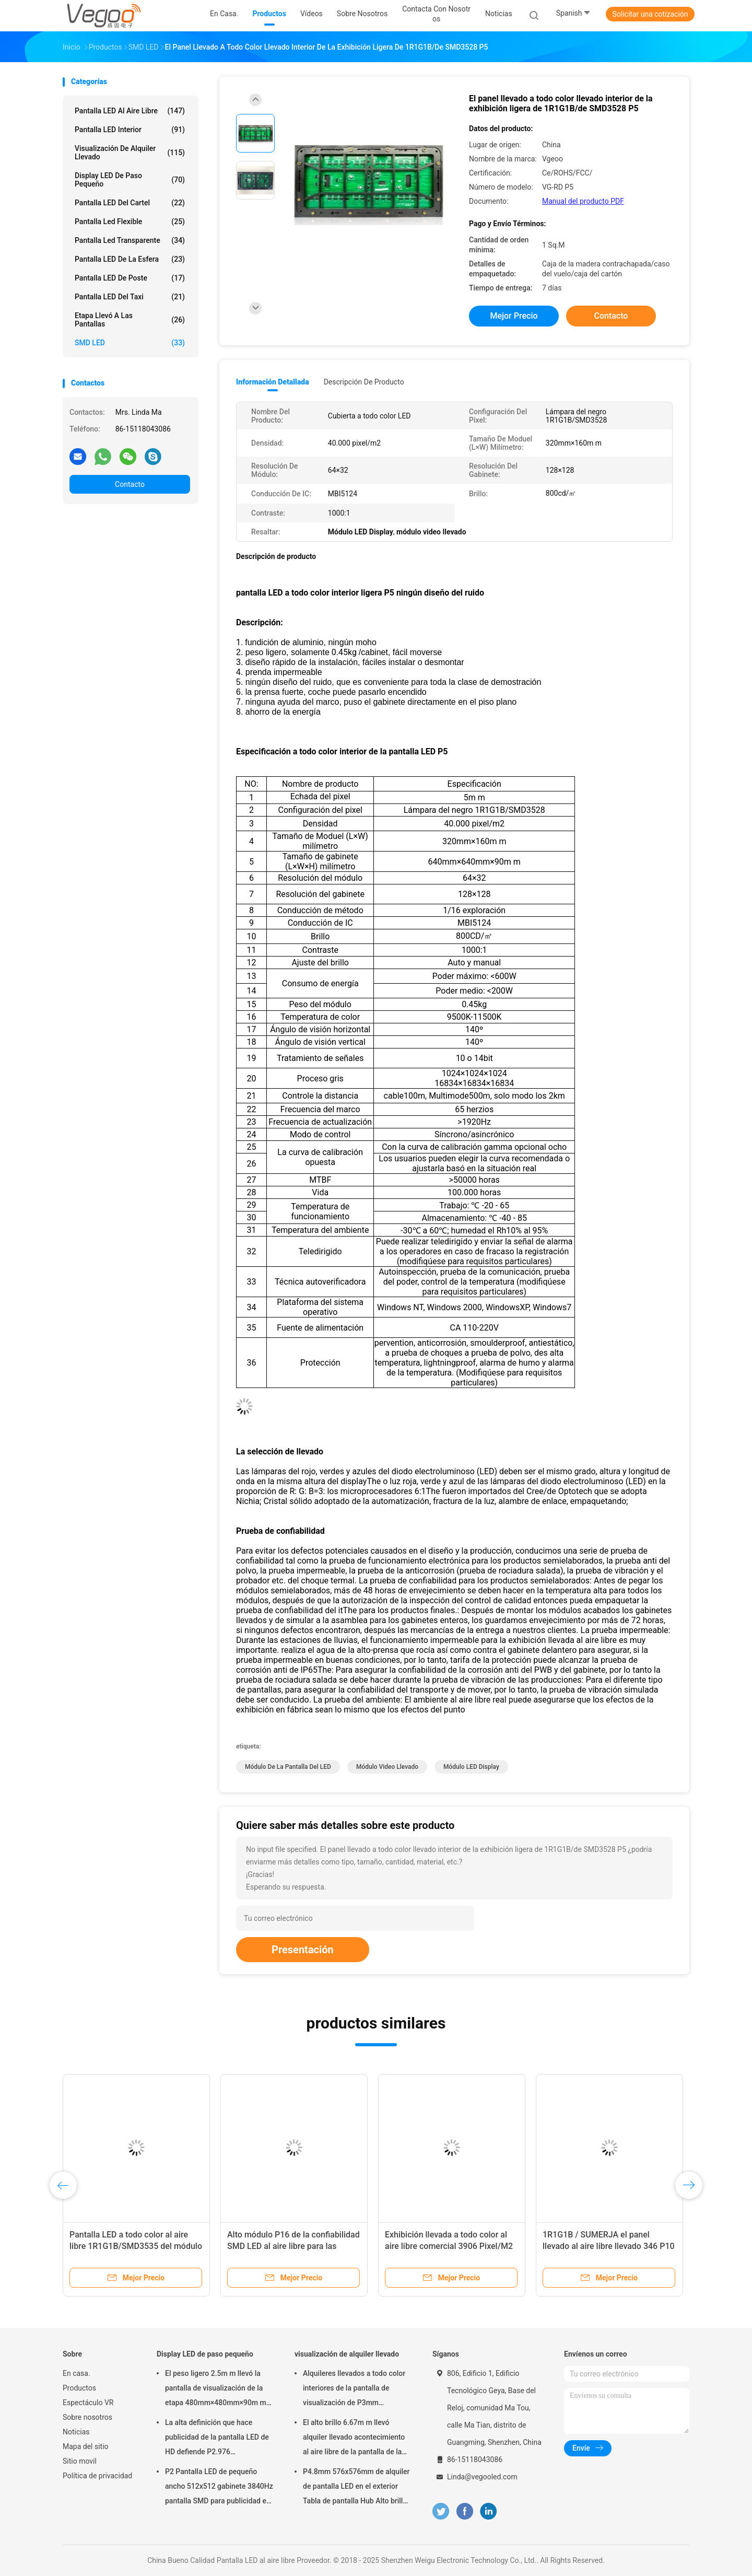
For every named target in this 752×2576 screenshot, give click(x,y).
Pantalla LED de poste (130, 278)
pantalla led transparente (130, 240)
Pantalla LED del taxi (130, 297)
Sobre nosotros (87, 2417)
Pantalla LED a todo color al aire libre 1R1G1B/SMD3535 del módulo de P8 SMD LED (135, 2246)
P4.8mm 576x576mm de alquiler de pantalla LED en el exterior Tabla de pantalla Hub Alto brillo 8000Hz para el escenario (356, 2487)
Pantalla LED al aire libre (130, 111)
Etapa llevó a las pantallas (130, 319)
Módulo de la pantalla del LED (288, 1766)
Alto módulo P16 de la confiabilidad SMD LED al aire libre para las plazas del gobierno (293, 2246)
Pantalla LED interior (130, 129)
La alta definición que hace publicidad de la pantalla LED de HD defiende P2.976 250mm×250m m (217, 2438)
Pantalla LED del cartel (130, 202)
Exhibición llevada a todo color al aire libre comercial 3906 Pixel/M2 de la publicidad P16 (449, 2246)
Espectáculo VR (88, 2402)
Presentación (303, 1949)
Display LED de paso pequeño (130, 179)
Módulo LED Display (471, 1766)
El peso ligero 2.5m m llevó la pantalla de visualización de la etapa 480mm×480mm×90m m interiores (215, 2389)
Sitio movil (80, 2461)
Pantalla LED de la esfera (130, 259)
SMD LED (130, 342)
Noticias (76, 2432)
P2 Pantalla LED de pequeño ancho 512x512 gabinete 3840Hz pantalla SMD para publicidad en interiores (219, 2487)
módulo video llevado (387, 1766)
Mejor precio (513, 316)
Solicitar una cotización (650, 14)
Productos (79, 2388)
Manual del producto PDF (583, 201)
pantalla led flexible (130, 221)
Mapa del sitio (86, 2446)
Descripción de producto (364, 382)
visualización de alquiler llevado (130, 152)
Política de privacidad (97, 2476)
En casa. (76, 2373)
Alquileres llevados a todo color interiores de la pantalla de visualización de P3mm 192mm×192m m (354, 2389)
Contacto (130, 484)
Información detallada (272, 382)
